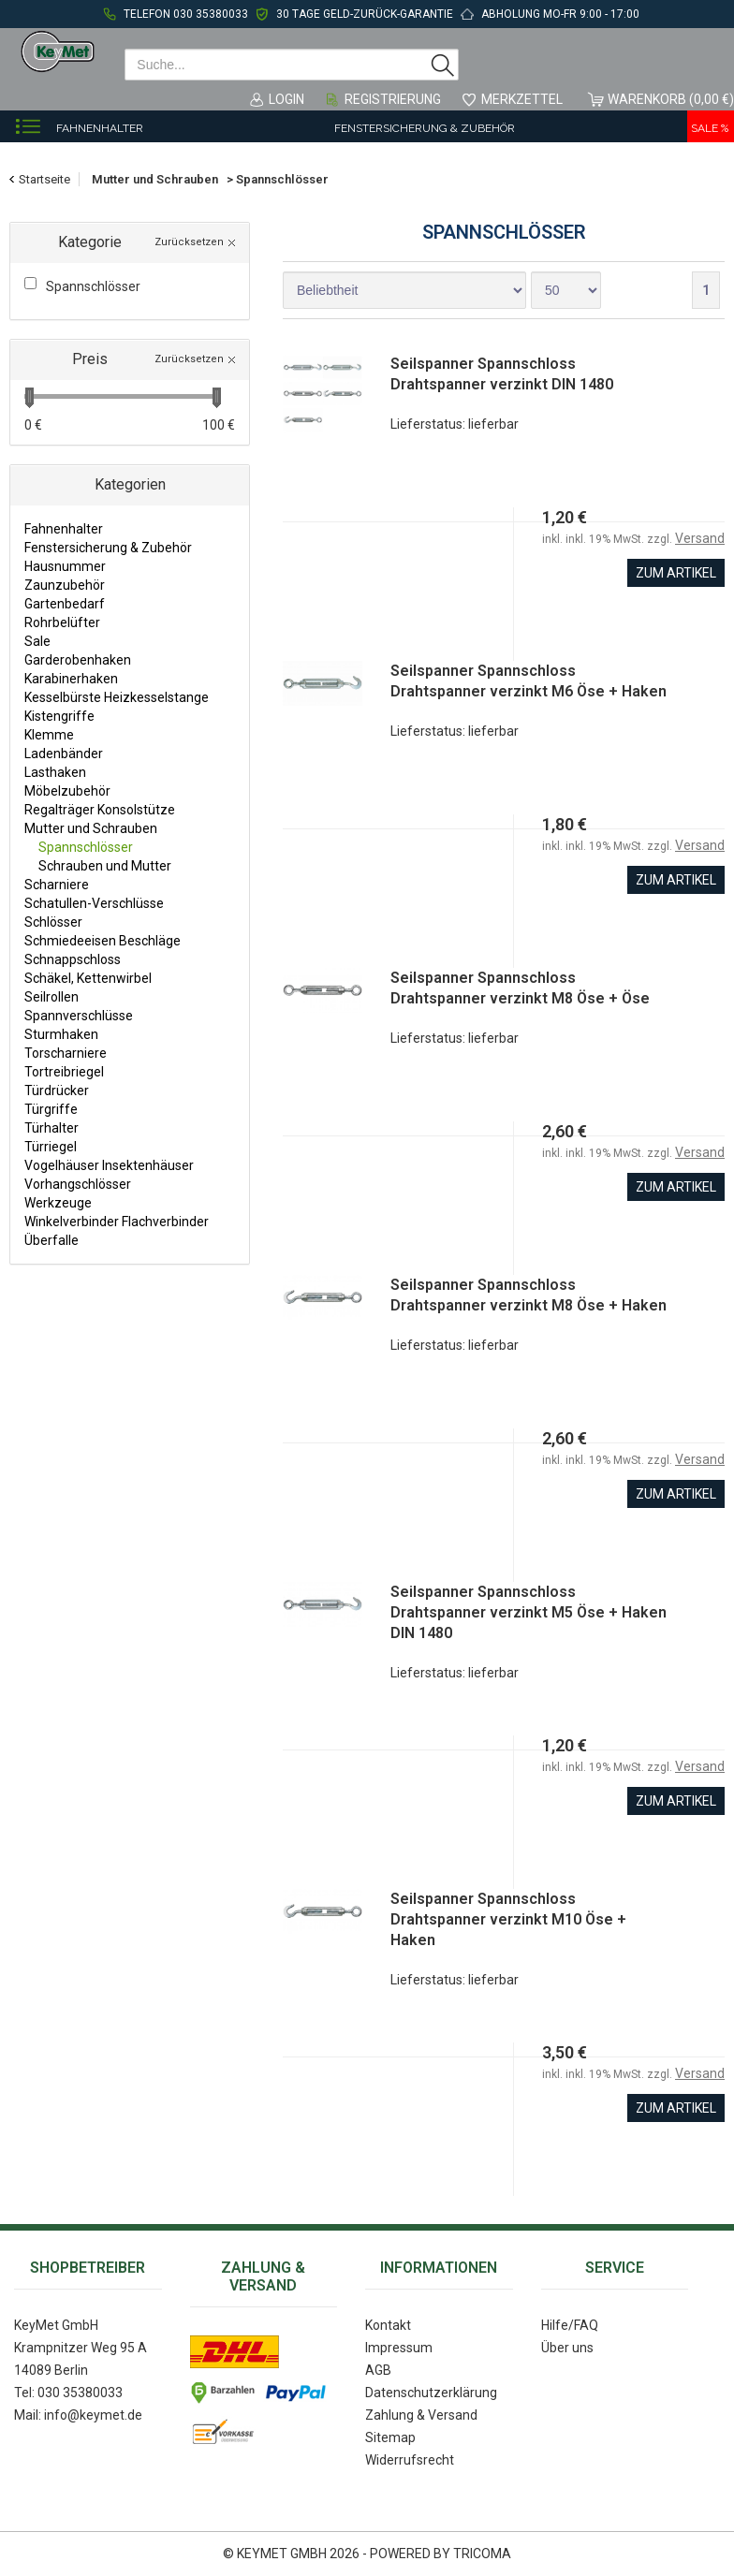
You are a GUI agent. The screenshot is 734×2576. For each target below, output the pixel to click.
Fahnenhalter (99, 128)
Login (286, 99)
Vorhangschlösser (77, 1184)
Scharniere (56, 884)
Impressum (399, 2347)
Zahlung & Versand (421, 2415)
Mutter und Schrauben (90, 828)
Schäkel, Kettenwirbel (88, 978)
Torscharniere (65, 1053)
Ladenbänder (63, 753)
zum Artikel (676, 572)
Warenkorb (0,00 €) (671, 99)
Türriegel (50, 1146)
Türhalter (51, 1127)
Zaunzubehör (64, 585)
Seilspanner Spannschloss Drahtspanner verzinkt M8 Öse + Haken (528, 1295)
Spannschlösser (85, 847)
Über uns (567, 2347)
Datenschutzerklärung (431, 2392)
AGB (378, 2370)
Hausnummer (65, 566)
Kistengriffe (59, 716)
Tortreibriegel (64, 1071)
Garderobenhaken (77, 659)
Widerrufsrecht (409, 2459)
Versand (700, 538)
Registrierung (393, 99)
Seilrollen (51, 996)
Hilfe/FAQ (569, 2325)
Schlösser (53, 922)
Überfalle (51, 1240)
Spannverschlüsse (78, 1015)
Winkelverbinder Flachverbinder (116, 1221)
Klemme (49, 734)
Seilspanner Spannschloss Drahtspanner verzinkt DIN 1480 (501, 374)
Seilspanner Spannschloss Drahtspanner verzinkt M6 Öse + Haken (528, 681)
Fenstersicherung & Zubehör (424, 128)
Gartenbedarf (64, 603)
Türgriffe (51, 1109)
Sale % (709, 128)
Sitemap (390, 2437)
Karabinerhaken (71, 678)
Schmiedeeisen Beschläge (102, 940)
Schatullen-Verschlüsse (94, 903)
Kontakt (388, 2325)
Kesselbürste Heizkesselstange (116, 697)
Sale (37, 641)
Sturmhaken (61, 1034)
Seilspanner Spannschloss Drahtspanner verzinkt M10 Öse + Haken (508, 1919)
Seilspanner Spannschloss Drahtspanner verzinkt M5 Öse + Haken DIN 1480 (528, 1612)
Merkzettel (522, 99)
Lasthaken (55, 772)
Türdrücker (56, 1090)
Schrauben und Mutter (104, 865)
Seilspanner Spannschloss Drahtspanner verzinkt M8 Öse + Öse (520, 988)
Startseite (44, 179)
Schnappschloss (72, 959)
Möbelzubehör (67, 790)
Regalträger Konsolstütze (99, 809)
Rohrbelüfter (62, 622)
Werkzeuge (58, 1202)
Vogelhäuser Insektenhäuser (109, 1165)
